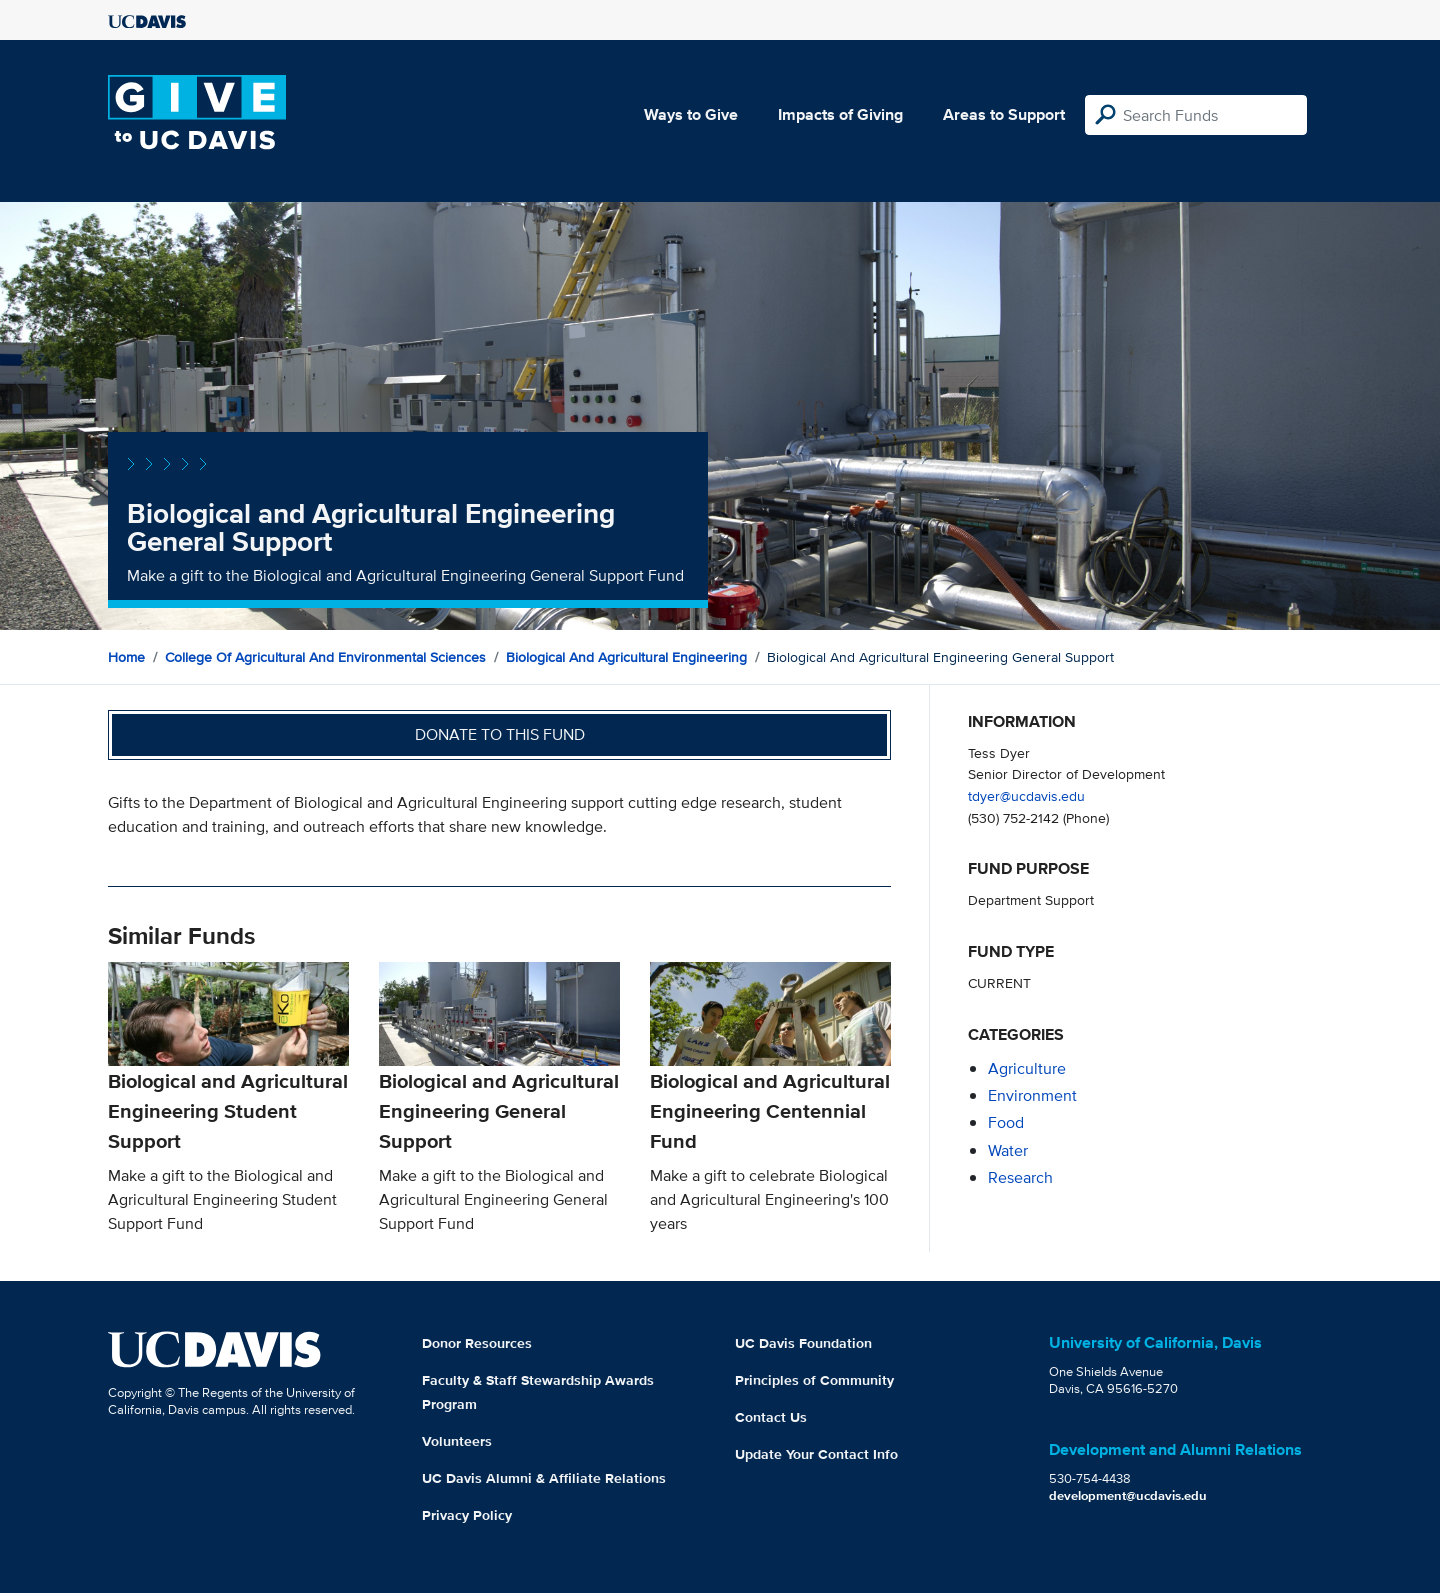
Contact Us (771, 1417)
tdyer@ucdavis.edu (1026, 795)
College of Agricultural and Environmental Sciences (325, 657)
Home (126, 657)
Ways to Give (691, 114)
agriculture (1027, 1068)
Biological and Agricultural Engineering (626, 657)
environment (1032, 1095)
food (1006, 1122)
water (1008, 1150)
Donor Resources (477, 1343)
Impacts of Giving (840, 114)
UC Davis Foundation (803, 1343)
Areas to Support (1004, 114)
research (1020, 1177)
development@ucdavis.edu (1128, 1495)
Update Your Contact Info (816, 1454)
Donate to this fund (500, 734)
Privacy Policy (467, 1515)
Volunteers (457, 1441)
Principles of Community (814, 1380)
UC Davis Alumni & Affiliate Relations (544, 1478)
